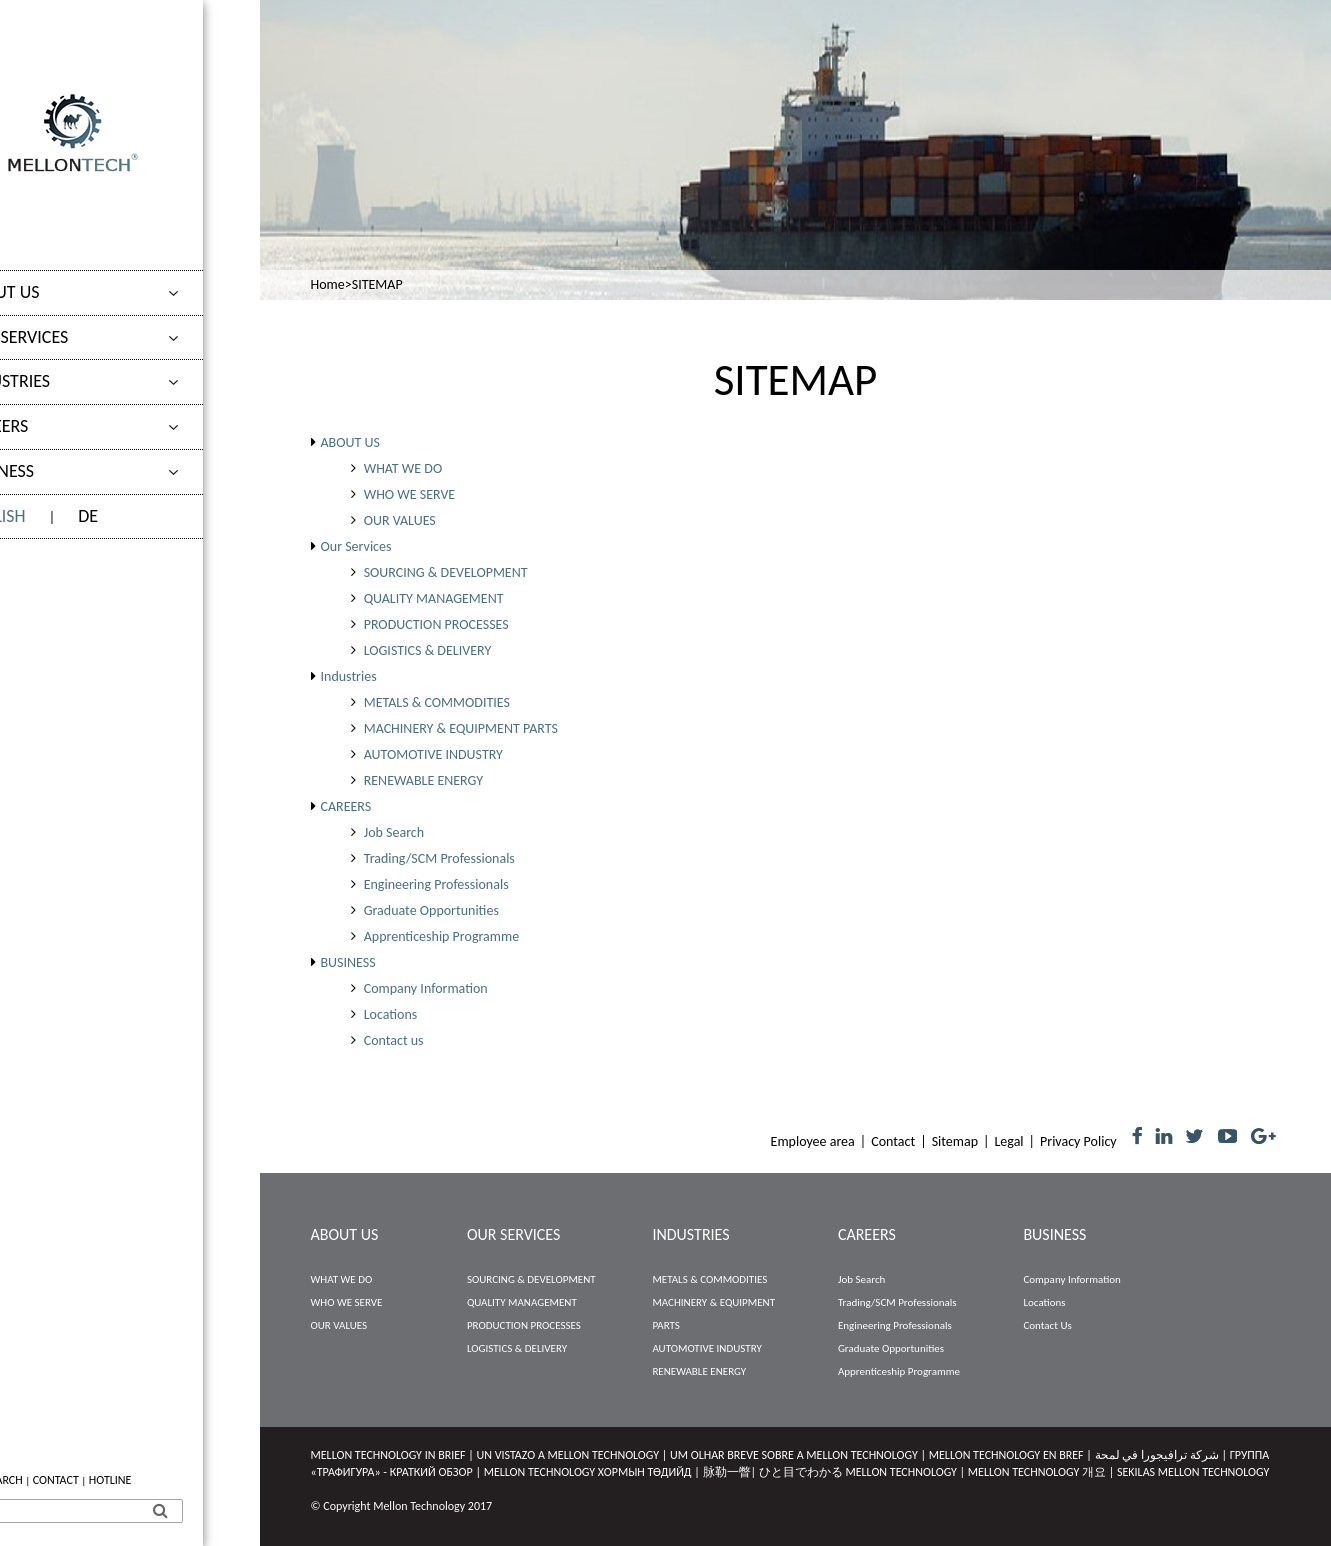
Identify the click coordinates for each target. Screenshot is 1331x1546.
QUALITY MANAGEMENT (434, 598)
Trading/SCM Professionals (439, 858)
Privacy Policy (1078, 1141)
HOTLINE (167, 1480)
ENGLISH (51, 516)
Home (328, 284)
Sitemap (955, 1141)
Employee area (813, 1141)
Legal (1008, 1141)
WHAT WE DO (403, 468)
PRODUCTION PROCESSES (436, 624)
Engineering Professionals (436, 884)
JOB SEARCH (49, 1480)
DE (145, 516)
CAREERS (52, 426)
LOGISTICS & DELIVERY (428, 650)
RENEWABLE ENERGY (423, 780)
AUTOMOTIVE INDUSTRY (433, 754)
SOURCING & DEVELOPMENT (446, 572)
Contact (893, 1141)
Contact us (394, 1040)
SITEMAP (377, 284)
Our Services (72, 337)
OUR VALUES (400, 520)
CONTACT (113, 1480)
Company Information (426, 988)
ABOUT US (58, 292)
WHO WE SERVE (410, 494)
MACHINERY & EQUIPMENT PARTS (461, 728)
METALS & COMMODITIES (437, 702)
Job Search (394, 832)
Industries (63, 381)
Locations (391, 1014)
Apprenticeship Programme (441, 936)
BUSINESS (55, 471)
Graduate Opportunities (431, 910)
